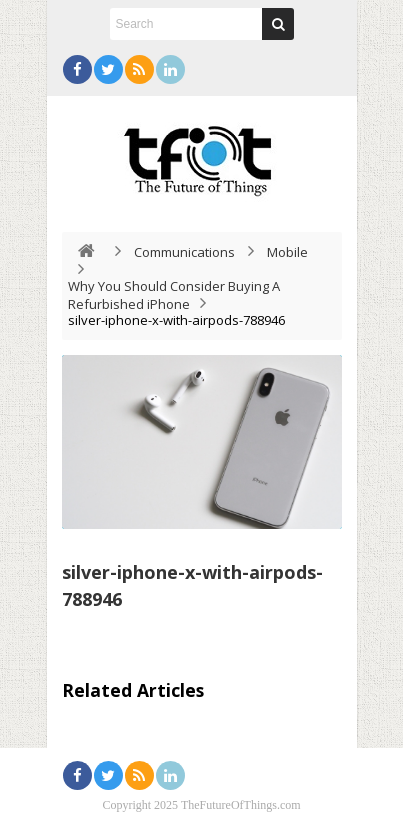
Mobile (287, 252)
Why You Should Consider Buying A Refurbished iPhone (174, 295)
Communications (184, 252)
